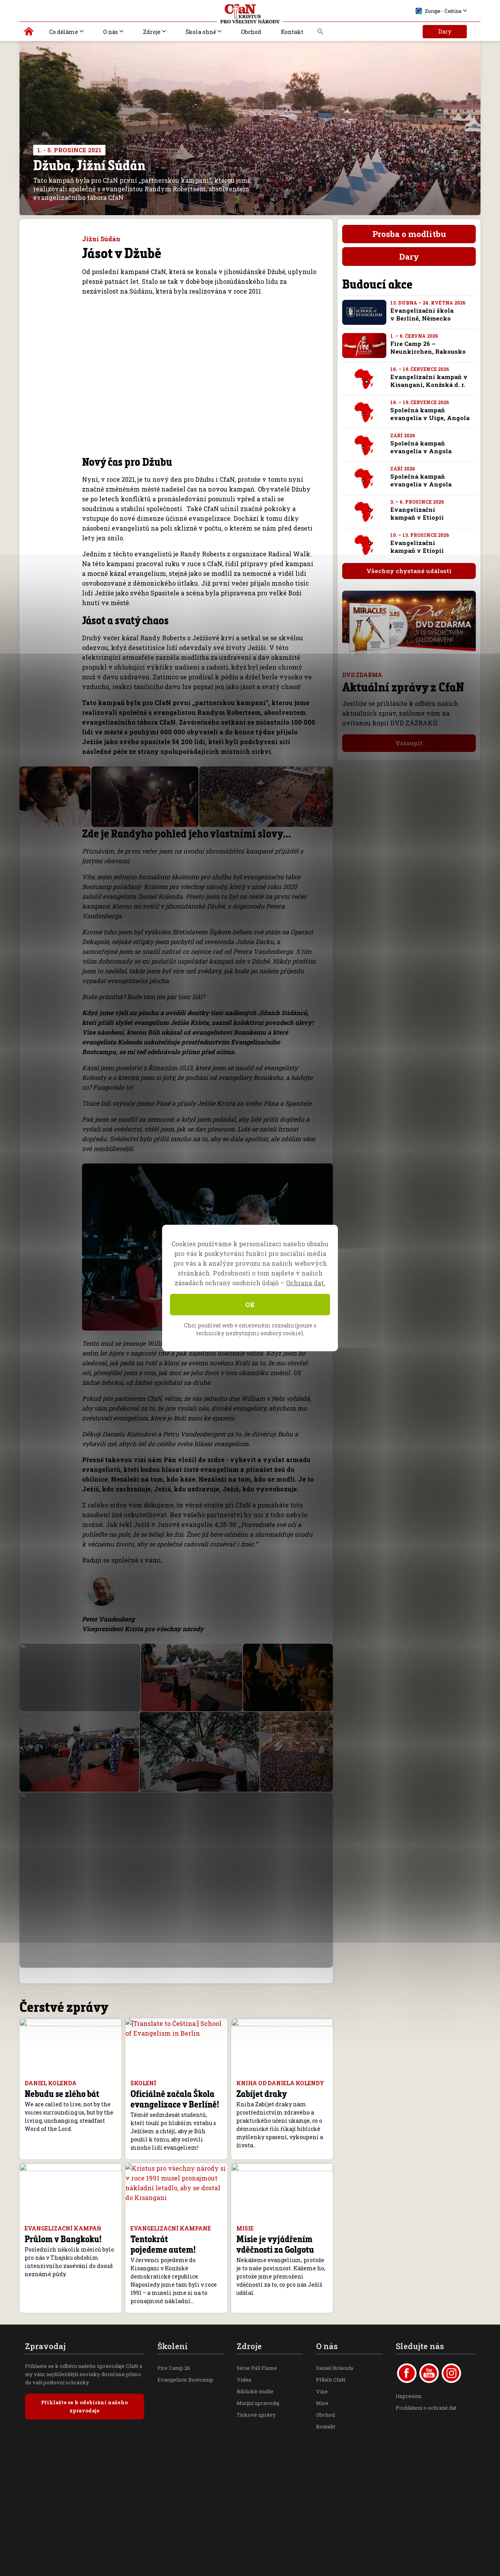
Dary (444, 31)
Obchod (251, 32)
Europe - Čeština (438, 11)
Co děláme (63, 32)
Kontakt (292, 32)
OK (250, 1304)
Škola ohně (201, 32)
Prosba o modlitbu (409, 233)
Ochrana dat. (305, 1283)
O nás (110, 32)
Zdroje (152, 32)
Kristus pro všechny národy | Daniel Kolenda (29, 33)
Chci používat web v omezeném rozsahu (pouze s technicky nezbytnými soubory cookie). (250, 1329)
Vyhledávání (320, 33)
